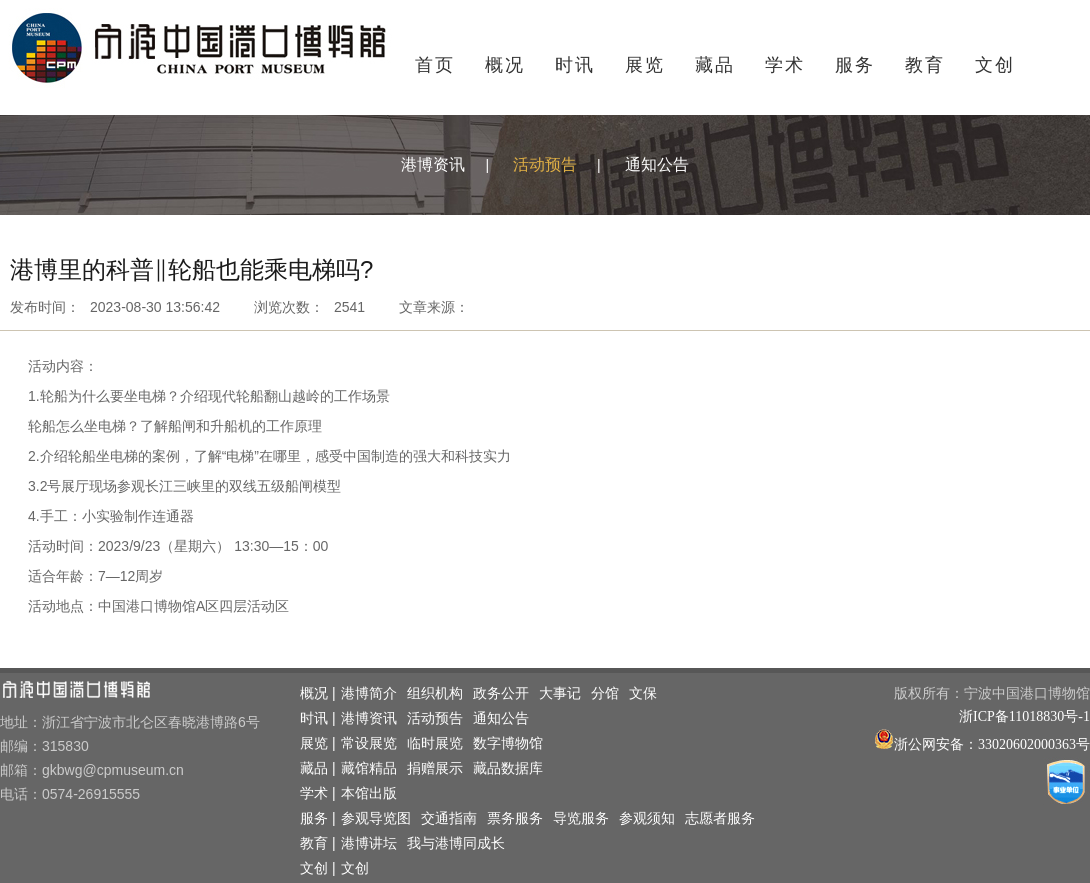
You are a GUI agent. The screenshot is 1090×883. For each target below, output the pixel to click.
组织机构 (435, 693)
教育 (925, 65)
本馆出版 (369, 793)
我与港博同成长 (456, 843)
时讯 (575, 65)
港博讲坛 (369, 843)
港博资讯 (433, 164)
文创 (995, 65)
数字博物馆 (508, 743)
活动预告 (545, 164)
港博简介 (369, 693)
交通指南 (449, 818)
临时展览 (435, 743)
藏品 (715, 65)
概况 (505, 65)
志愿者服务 (720, 818)
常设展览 (369, 743)
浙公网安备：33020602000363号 (992, 744)
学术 (785, 65)
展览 (645, 65)
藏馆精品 (369, 768)
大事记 (560, 693)
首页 (435, 65)
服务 (855, 65)
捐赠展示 (435, 768)
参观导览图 (376, 818)
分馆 (605, 693)
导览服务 (581, 818)
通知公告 (657, 164)
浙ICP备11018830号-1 (1024, 716)
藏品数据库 (508, 768)
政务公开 (501, 693)
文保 (643, 693)
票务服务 (515, 818)
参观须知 (647, 818)
